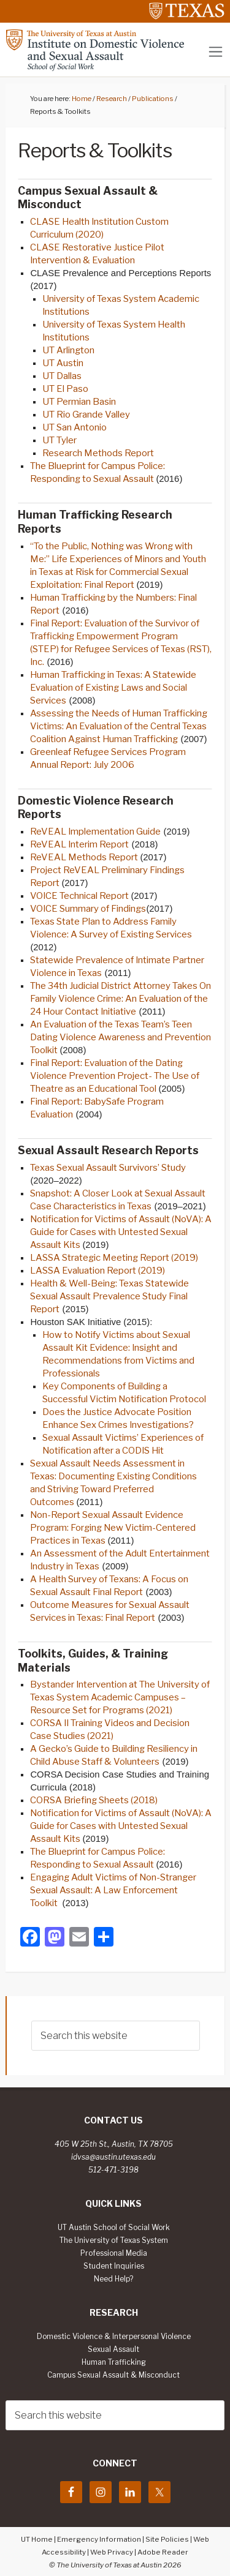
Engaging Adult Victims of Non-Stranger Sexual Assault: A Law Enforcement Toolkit (113, 1890)
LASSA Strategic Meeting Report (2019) (115, 1257)
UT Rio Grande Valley (86, 414)
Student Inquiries (113, 2266)
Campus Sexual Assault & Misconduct (113, 2375)
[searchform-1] (115, 2036)
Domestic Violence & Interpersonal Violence (114, 2336)
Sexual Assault (113, 2349)
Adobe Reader (162, 2552)
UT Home (37, 2539)
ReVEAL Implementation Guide (95, 831)
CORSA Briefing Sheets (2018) (94, 1800)
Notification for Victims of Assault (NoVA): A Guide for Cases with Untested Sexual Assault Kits (121, 1232)
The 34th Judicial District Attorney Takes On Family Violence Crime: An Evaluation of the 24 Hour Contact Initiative (120, 998)
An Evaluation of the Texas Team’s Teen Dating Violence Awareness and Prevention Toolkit (120, 1037)
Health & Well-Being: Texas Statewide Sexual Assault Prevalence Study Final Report (109, 1296)
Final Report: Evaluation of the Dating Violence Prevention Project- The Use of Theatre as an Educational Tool (114, 1075)
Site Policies (167, 2539)
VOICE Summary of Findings (88, 908)
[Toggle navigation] (215, 52)
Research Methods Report (98, 453)
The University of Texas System (113, 2240)
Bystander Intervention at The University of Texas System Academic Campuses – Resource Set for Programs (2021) (120, 1697)
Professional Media (113, 2253)
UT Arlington (68, 350)
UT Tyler (60, 440)
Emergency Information (99, 2539)
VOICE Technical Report (80, 895)
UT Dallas (62, 375)
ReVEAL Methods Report (85, 857)
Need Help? (113, 2279)
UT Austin (62, 363)
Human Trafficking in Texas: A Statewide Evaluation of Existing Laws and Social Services (113, 687)
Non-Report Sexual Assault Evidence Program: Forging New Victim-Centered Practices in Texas (113, 1527)
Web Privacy (111, 2552)
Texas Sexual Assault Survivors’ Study (108, 1167)
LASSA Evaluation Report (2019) (98, 1270)
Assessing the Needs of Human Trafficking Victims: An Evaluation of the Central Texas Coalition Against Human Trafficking (118, 726)
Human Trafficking (114, 2362)
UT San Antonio (75, 427)
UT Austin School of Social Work (114, 2227)
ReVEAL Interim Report (79, 844)
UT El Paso (65, 388)
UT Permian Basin (80, 401)
